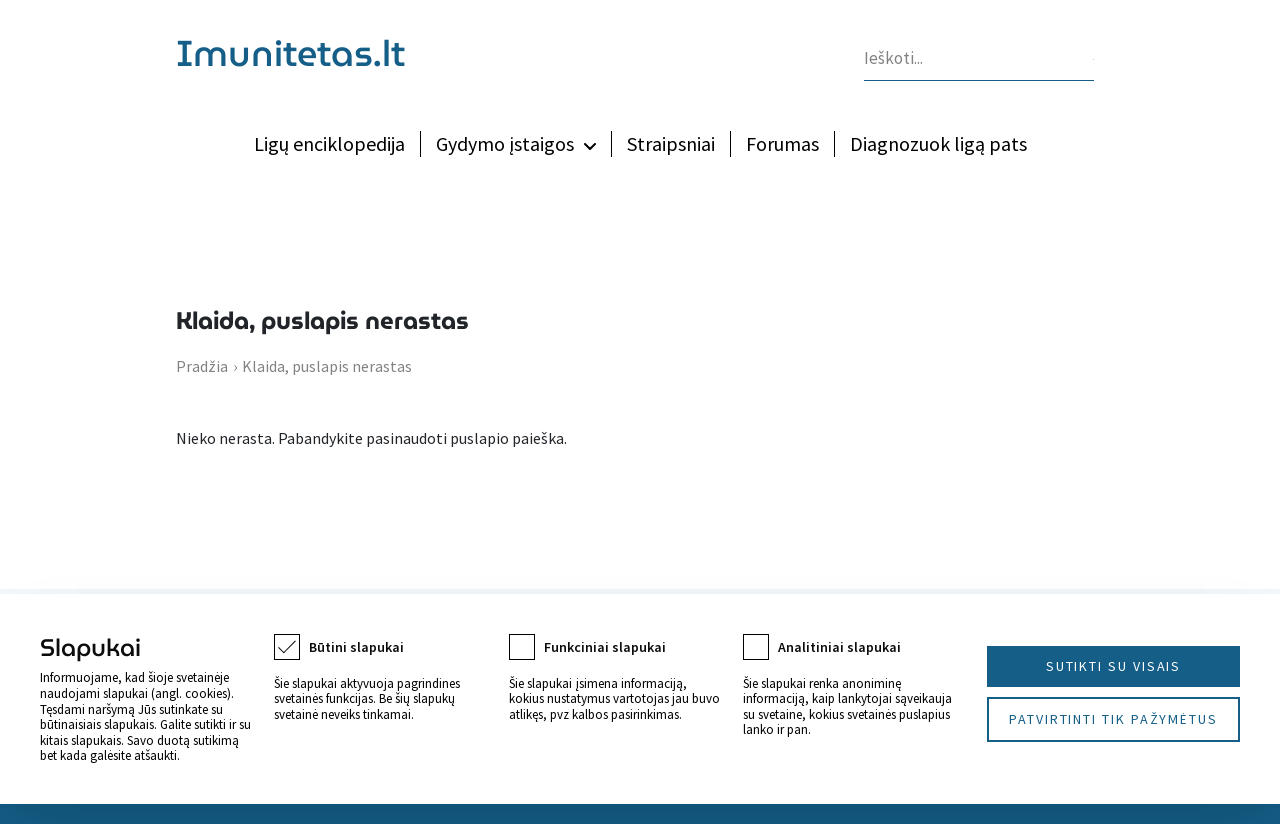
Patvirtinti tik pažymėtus (1113, 719)
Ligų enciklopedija (329, 143)
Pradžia (202, 366)
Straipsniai (671, 143)
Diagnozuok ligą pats (938, 143)
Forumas (782, 143)
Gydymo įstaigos (505, 143)
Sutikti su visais (1114, 666)
